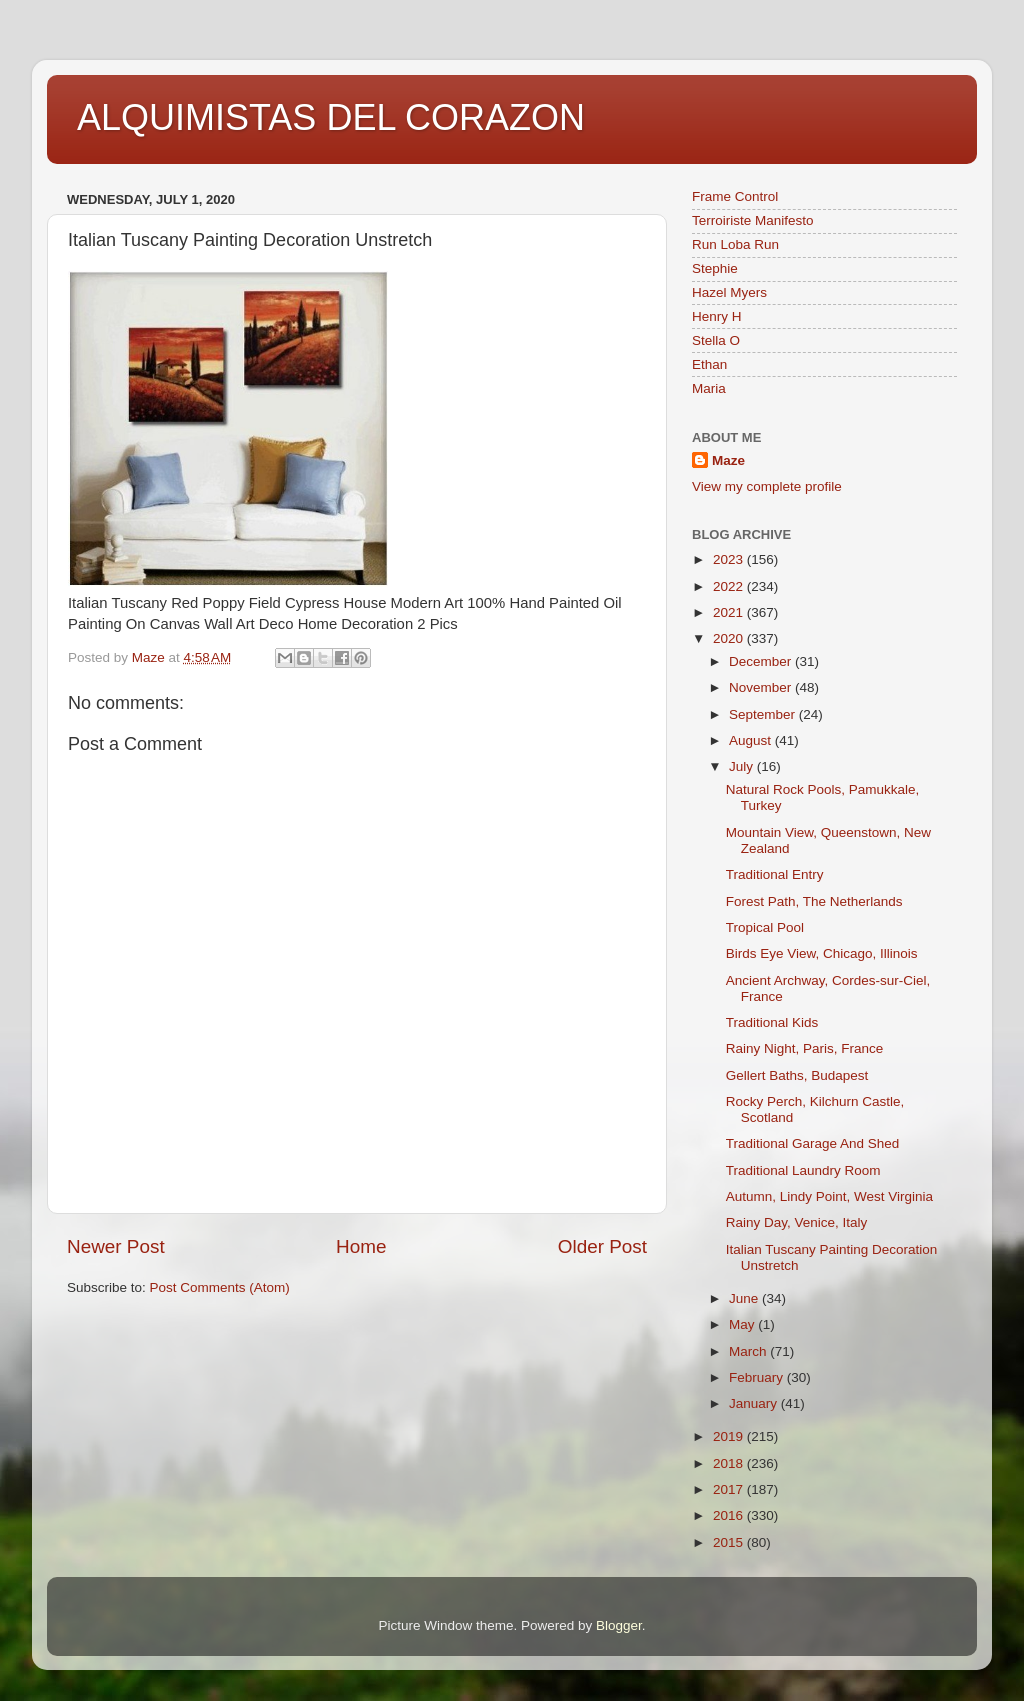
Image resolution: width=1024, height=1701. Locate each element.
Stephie (715, 268)
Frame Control (735, 196)
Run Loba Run (735, 244)
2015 (730, 1542)
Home (361, 1246)
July (743, 766)
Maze (728, 460)
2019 (730, 1436)
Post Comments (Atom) (220, 1287)
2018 (730, 1463)
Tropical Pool (765, 927)
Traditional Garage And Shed (813, 1143)
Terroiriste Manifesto (753, 220)
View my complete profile (767, 486)
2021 (730, 612)
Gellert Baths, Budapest (797, 1075)
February (758, 1377)
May (743, 1324)
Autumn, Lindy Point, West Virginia (829, 1196)
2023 (730, 559)
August (752, 740)
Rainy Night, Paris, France (805, 1048)
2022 (730, 586)
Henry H (717, 316)
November (762, 687)
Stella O (716, 340)
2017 (730, 1489)
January (755, 1403)
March (749, 1351)
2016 (730, 1515)
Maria (709, 388)
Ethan (709, 364)
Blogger (619, 1625)
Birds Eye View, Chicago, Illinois (822, 953)
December (762, 661)
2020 (730, 638)
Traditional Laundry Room (803, 1170)
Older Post (602, 1246)
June (745, 1298)
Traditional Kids (772, 1022)
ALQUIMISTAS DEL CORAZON (331, 117)
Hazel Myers (729, 292)
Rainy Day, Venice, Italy (797, 1222)
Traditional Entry (775, 874)
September (764, 714)
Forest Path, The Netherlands (814, 901)
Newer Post (116, 1246)
